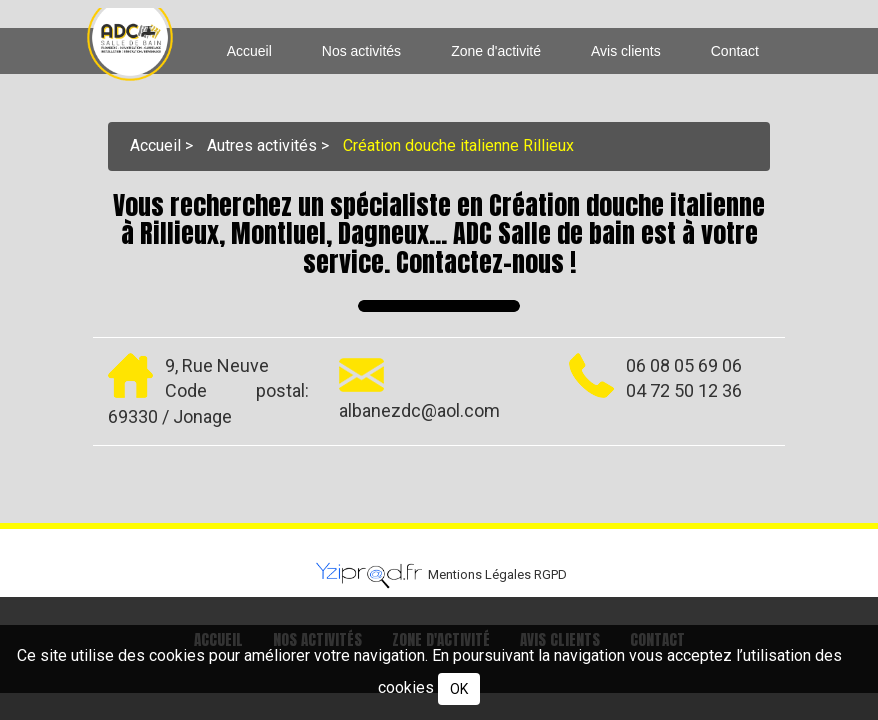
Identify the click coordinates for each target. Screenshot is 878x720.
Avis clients (626, 51)
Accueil (249, 51)
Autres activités (262, 144)
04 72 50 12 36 (684, 390)
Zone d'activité (496, 51)
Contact (735, 51)
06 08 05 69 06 (684, 364)
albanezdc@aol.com (419, 409)
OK (459, 689)
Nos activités (361, 51)
